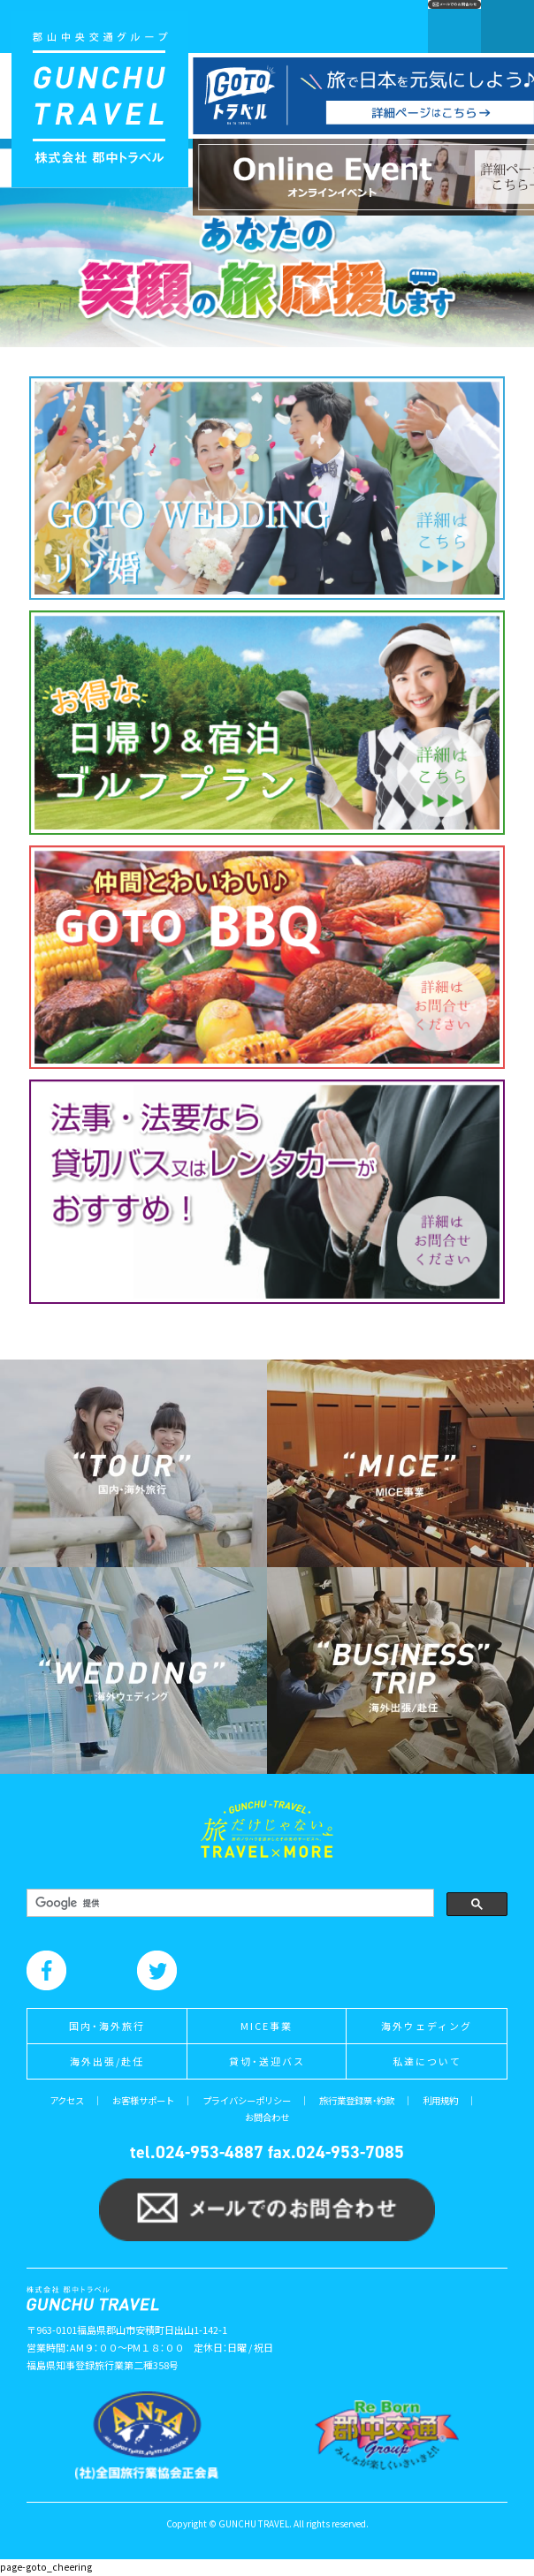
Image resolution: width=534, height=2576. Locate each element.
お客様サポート (143, 2100)
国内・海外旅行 (107, 2026)
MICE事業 (266, 2026)
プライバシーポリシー (246, 2100)
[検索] (228, 1903)
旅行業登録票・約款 (356, 2100)
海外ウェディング (426, 2026)
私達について (427, 2061)
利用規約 (440, 2100)
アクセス (67, 2100)
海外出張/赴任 (107, 2061)
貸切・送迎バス (267, 2061)
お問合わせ (267, 2117)
